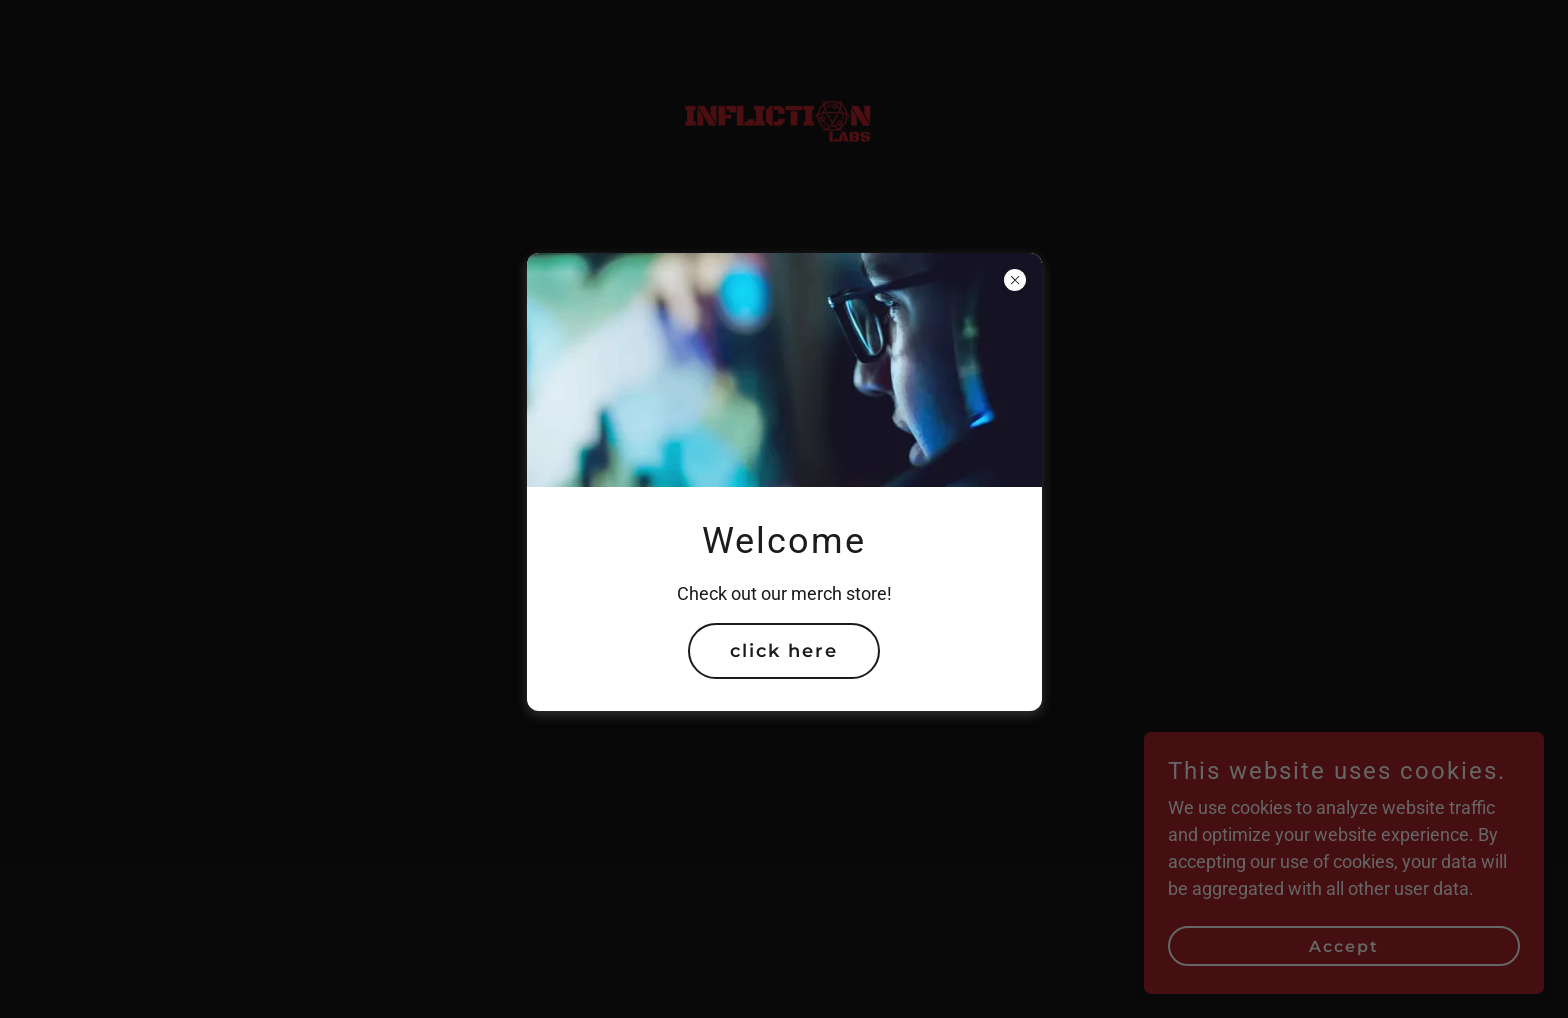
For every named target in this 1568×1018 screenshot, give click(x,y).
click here (784, 651)
